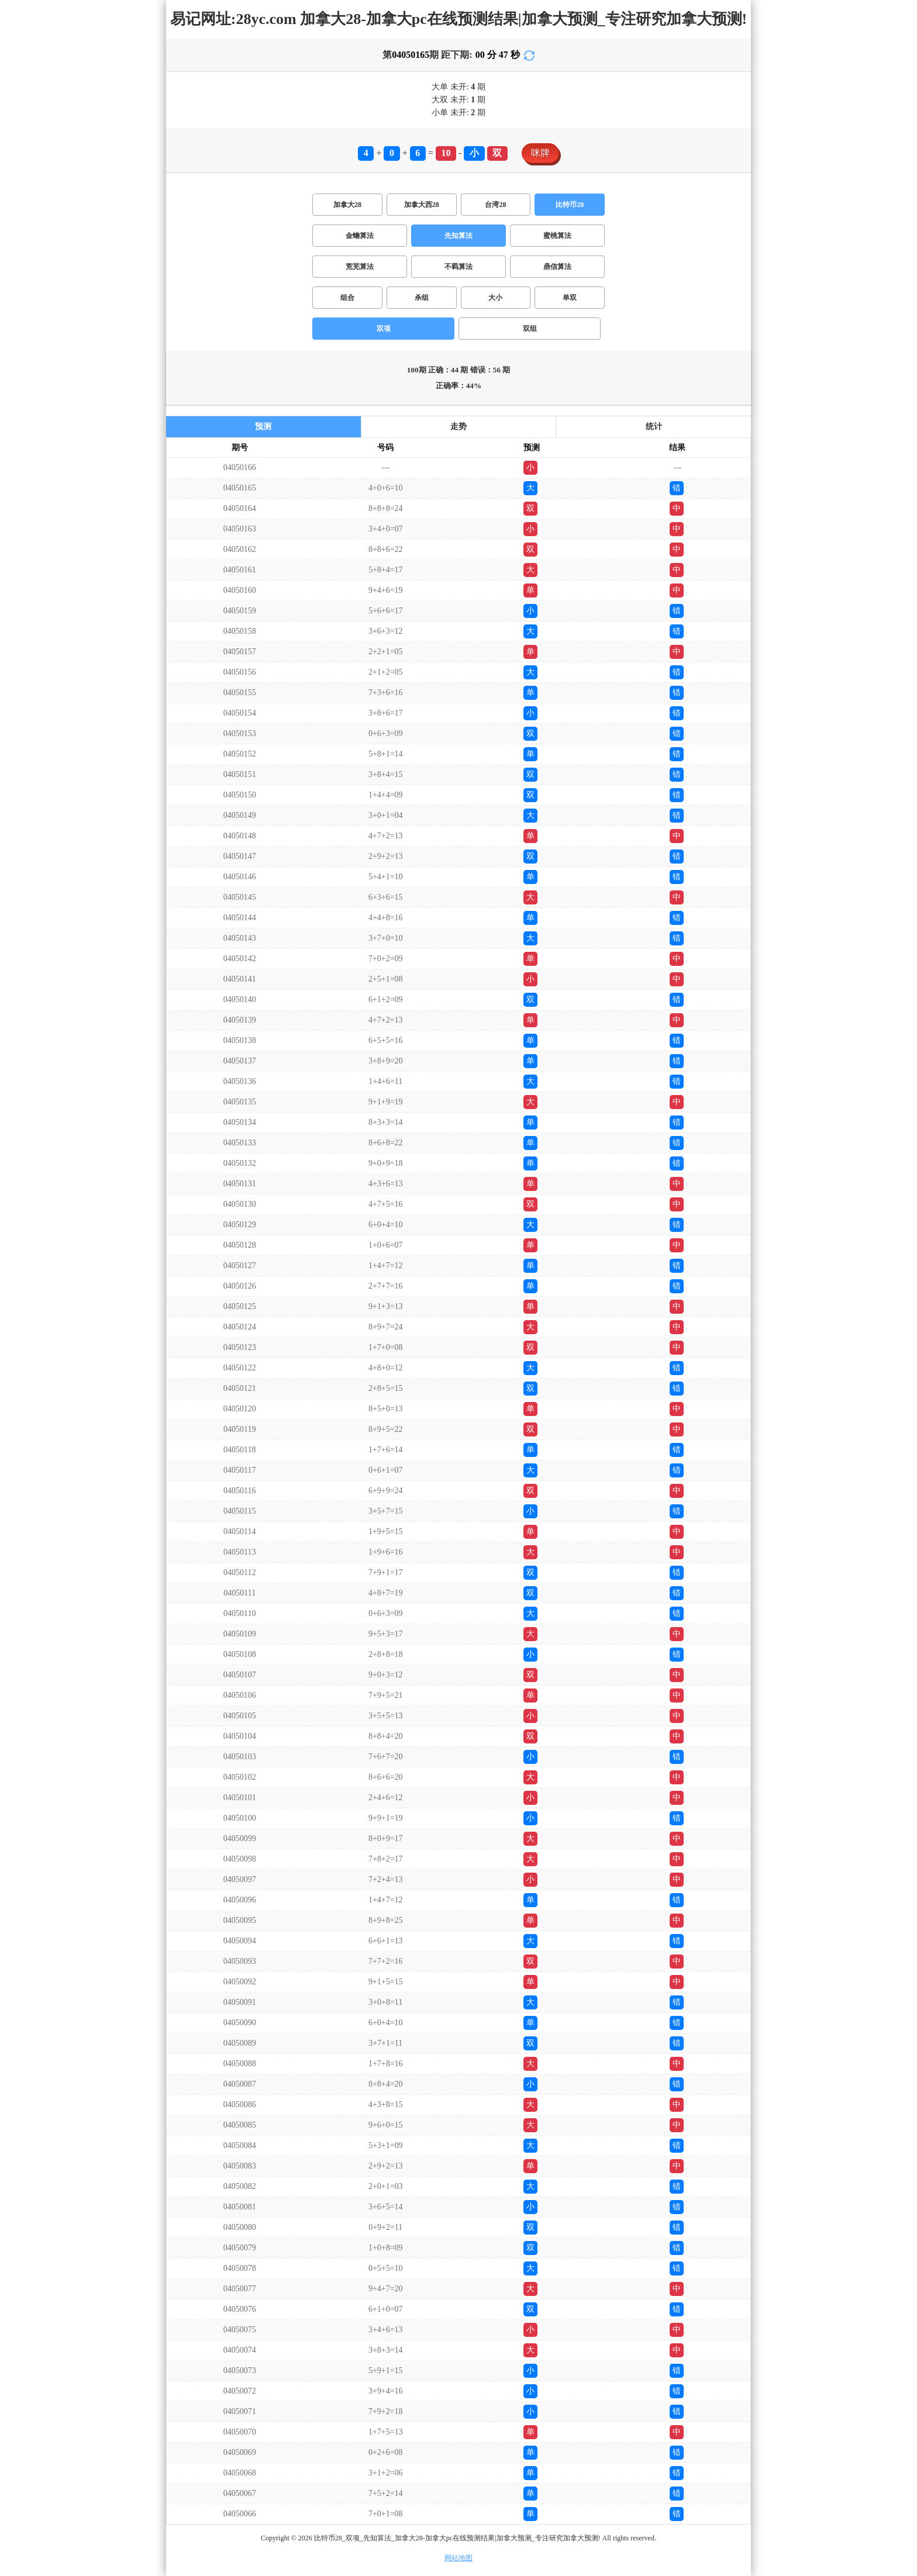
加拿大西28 (421, 205)
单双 (570, 297)
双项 (384, 328)
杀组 (422, 297)
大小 (495, 297)
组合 (347, 297)
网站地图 (458, 2558)
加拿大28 (347, 205)
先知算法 (458, 236)
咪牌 (540, 153)
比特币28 (570, 205)
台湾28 (495, 205)
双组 (530, 328)
